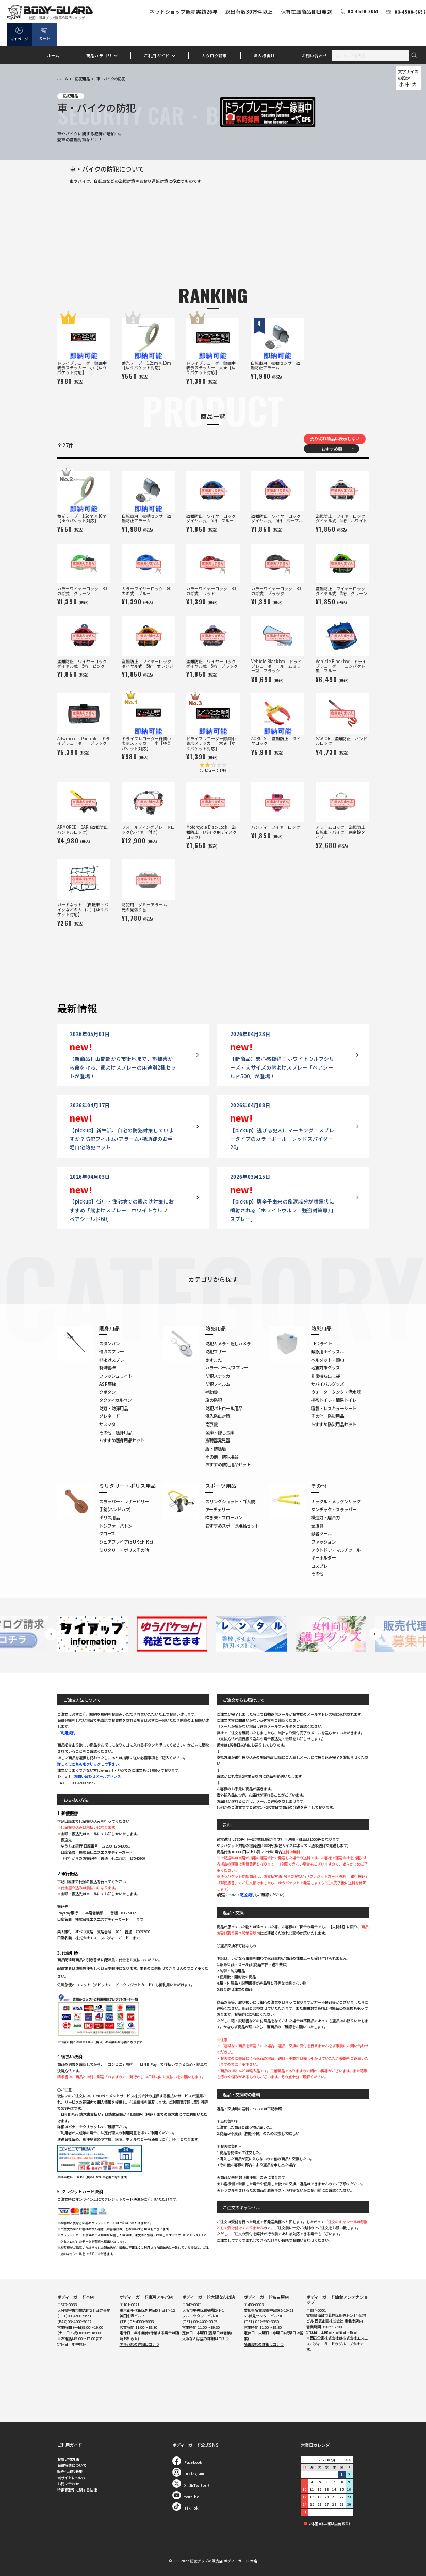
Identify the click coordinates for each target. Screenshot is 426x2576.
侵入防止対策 (217, 1416)
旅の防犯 (213, 1400)
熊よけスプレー (113, 1360)
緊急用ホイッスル (327, 1351)
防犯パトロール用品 (223, 1408)
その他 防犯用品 (221, 1456)
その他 (317, 1573)
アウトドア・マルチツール (336, 1550)
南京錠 (211, 1424)
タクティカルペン (115, 1400)
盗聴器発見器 (217, 1440)
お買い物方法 (68, 2459)
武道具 (317, 1525)
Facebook (187, 2462)
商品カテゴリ (98, 55)
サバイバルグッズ (327, 1384)
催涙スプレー (111, 1351)
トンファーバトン (115, 1525)
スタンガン (109, 1343)
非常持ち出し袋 (325, 1375)
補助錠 (211, 1391)
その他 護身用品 (115, 1432)
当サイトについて (71, 2477)
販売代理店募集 (70, 2471)
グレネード (109, 1416)
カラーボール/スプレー (226, 1367)
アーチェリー (217, 1509)
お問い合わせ (314, 55)
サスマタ (107, 1424)
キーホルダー (323, 1557)
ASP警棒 (107, 1384)
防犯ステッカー (219, 1375)
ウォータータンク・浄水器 (336, 1391)
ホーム (53, 55)
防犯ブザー (215, 1351)
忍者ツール (321, 1533)
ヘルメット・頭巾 (327, 1360)
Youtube (185, 2496)
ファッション (323, 1541)
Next (375, 1634)
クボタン (107, 1391)
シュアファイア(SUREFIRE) (126, 1541)
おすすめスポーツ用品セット (232, 1525)
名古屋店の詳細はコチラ (264, 2344)
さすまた (213, 1360)
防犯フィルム (217, 1384)
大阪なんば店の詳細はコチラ (205, 2338)
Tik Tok (185, 2508)
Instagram (188, 2473)
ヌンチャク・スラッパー (333, 1509)
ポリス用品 (109, 1517)
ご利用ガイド (156, 55)
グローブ (107, 1533)
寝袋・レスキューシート (333, 1408)
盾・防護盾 (215, 1448)
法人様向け (264, 55)
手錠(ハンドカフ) (115, 1509)
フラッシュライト (115, 1375)
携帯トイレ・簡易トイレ (333, 1400)
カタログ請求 (214, 55)
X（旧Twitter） (191, 2485)
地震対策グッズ (325, 1367)
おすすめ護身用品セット (121, 1440)
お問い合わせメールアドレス (97, 1776)
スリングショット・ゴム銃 (230, 1501)
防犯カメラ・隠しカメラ (228, 1343)
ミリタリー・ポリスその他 (124, 1550)
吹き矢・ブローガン (223, 1517)
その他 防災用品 (327, 1416)
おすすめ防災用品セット (333, 1424)
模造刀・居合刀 (325, 1517)
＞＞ (348, 2460)
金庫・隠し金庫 (219, 1432)
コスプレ (319, 1566)
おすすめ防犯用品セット (228, 1464)
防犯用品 (82, 78)
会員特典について (71, 2465)
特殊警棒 (107, 1367)
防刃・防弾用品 (113, 1408)
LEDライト (321, 1343)
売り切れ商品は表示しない (334, 438)
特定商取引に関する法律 (77, 2490)
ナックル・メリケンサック (336, 1501)
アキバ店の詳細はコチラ (139, 2344)
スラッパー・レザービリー (124, 1501)
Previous (51, 1634)
